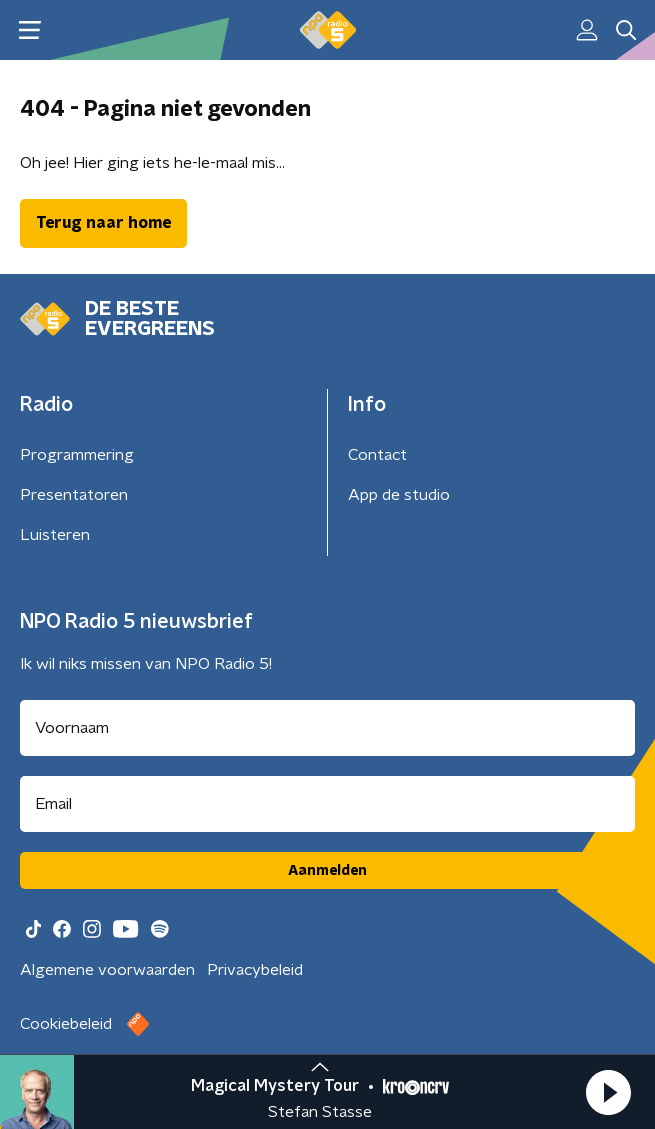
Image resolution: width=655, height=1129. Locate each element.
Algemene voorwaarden (107, 970)
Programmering (77, 455)
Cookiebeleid (66, 1024)
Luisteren (55, 535)
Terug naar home (103, 223)
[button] (608, 1092)
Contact (377, 455)
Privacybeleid (255, 970)
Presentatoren (74, 495)
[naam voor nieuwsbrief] (327, 728)
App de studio (399, 495)
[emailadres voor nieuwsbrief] (327, 804)
